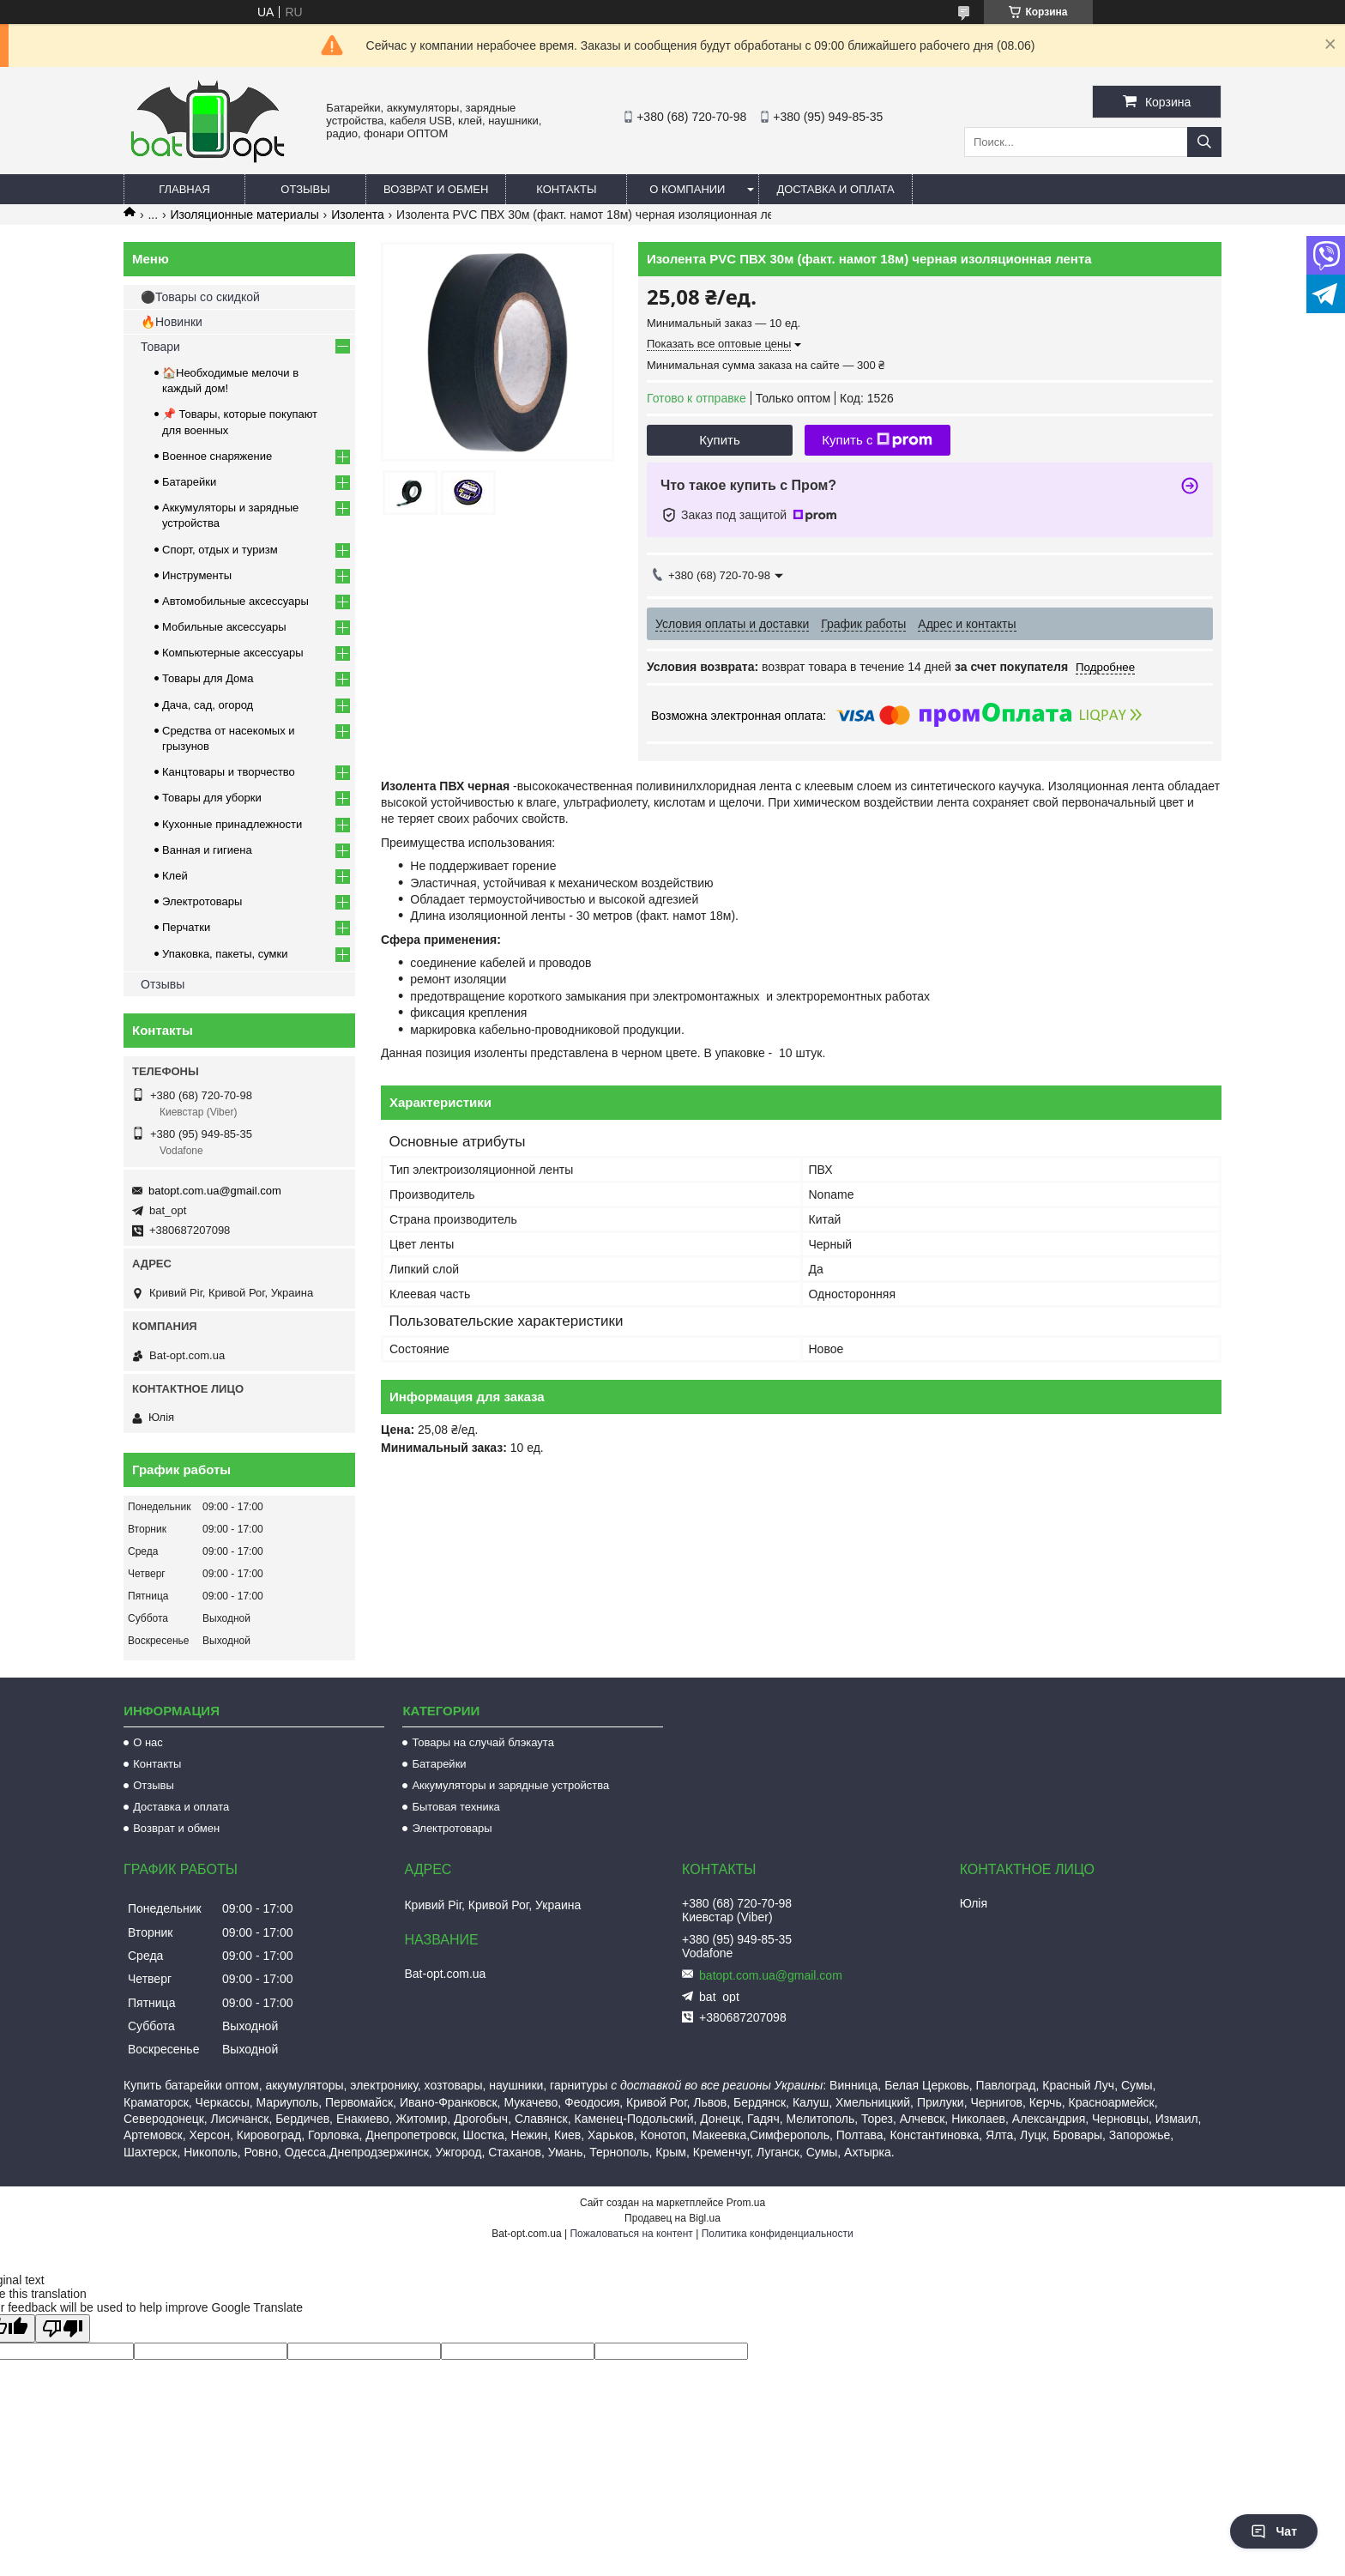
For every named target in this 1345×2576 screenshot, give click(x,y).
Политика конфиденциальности (777, 2234)
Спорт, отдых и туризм (220, 549)
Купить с (877, 440)
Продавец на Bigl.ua (672, 2218)
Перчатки (186, 927)
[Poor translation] (62, 2328)
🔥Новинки (171, 322)
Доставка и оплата (835, 189)
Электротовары (202, 901)
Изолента (357, 214)
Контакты (566, 189)
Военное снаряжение (217, 456)
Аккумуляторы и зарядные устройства (510, 1785)
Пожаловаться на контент (631, 2234)
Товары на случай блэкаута (483, 1742)
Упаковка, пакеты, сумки (225, 953)
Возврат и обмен (435, 189)
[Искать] (1204, 142)
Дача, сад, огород (207, 704)
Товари (160, 347)
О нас (148, 1742)
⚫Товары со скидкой (200, 297)
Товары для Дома (208, 678)
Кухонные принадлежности (232, 824)
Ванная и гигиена (207, 850)
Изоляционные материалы (245, 214)
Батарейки (189, 481)
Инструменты (197, 575)
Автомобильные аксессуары (235, 601)
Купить (719, 439)
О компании (687, 189)
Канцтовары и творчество (228, 771)
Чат (1274, 2531)
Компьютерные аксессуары (233, 652)
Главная (184, 189)
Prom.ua (746, 2203)
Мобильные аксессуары (224, 626)
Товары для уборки (212, 797)
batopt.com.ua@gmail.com (214, 1190)
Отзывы (304, 189)
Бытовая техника (455, 1806)
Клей (175, 875)
